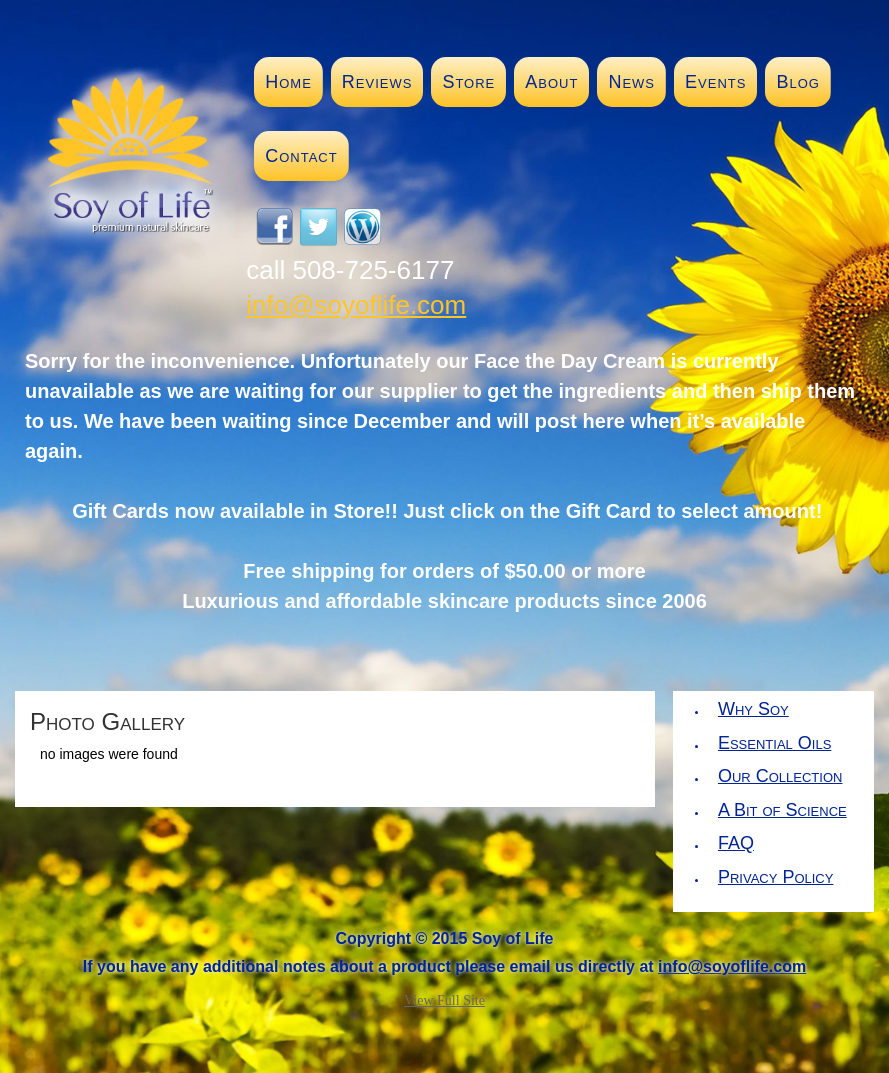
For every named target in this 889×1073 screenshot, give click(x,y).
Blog (797, 82)
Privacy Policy (775, 877)
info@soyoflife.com (356, 305)
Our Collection (780, 776)
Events (715, 82)
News (631, 82)
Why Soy (753, 709)
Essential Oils (774, 743)
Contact (301, 156)
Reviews (377, 82)
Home (288, 82)
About (551, 82)
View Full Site (444, 1000)
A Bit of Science (782, 810)
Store (468, 82)
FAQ (736, 843)
